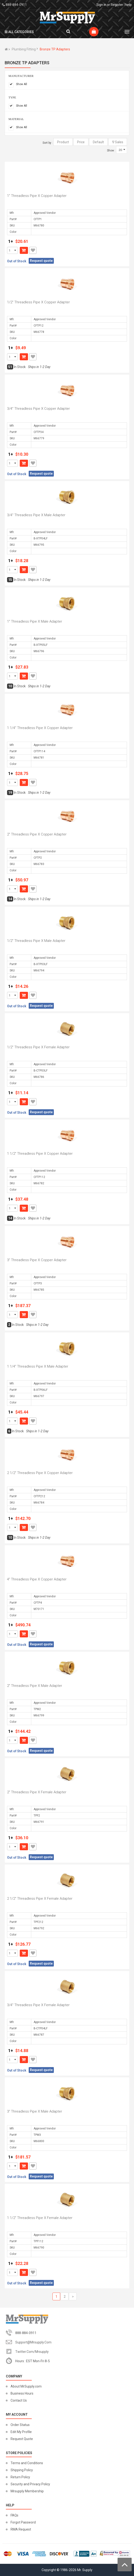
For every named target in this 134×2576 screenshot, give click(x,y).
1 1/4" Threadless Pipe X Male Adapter (37, 1366)
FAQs (14, 2515)
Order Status (20, 2425)
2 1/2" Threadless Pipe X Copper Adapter (40, 1473)
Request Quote (22, 2439)
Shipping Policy (22, 2470)
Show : (111, 150)
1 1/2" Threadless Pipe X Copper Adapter (40, 1153)
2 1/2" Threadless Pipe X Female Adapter (39, 1898)
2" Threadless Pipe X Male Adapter (34, 1686)
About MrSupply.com (26, 2386)
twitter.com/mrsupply (32, 2352)
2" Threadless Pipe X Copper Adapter (37, 834)
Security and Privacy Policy (30, 2484)
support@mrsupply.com (33, 2342)
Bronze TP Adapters (55, 49)
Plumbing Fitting (24, 49)
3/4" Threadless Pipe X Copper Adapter (38, 408)
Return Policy (20, 2477)
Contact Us (19, 2400)
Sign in (101, 5)
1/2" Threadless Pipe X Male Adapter (36, 941)
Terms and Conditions (27, 2463)
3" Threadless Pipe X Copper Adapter (37, 1260)
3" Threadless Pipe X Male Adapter (34, 2111)
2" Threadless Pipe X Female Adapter (36, 1792)
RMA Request (21, 2529)
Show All (21, 84)
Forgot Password (23, 2522)
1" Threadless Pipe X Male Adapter (34, 621)
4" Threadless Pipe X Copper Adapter (37, 1579)
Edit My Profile (21, 2432)
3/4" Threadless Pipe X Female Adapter (38, 2005)
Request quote (41, 261)
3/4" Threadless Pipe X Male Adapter (36, 515)
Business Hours (22, 2393)
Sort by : (48, 142)
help (128, 5)
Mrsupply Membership (27, 2491)
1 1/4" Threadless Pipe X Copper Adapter (40, 728)
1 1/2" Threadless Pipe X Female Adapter (39, 2218)
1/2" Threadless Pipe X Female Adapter (38, 1047)
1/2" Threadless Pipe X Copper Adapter (38, 302)
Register (117, 5)
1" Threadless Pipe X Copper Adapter (37, 196)
